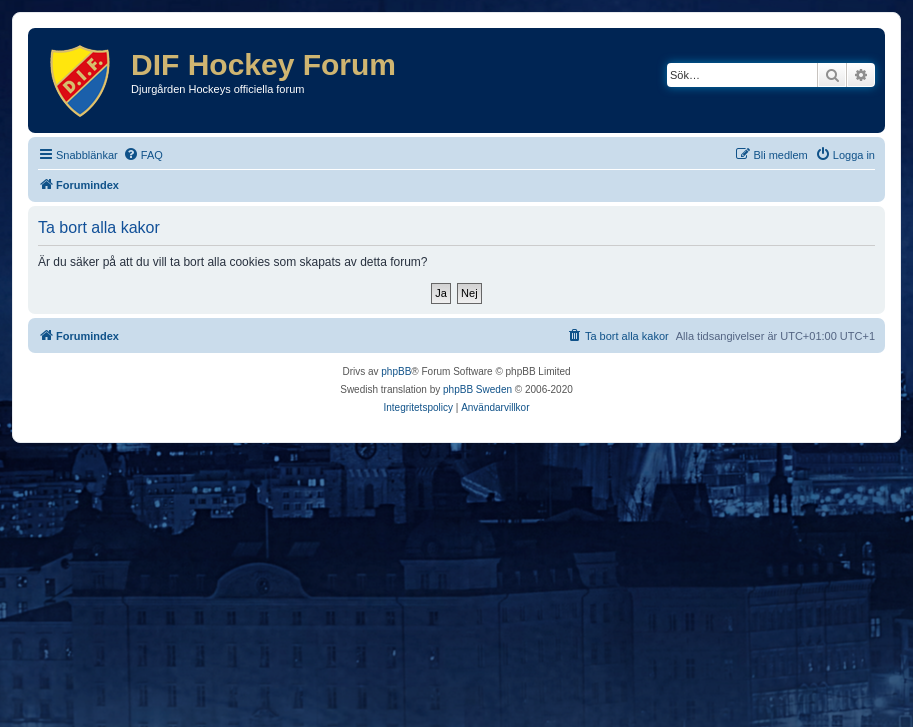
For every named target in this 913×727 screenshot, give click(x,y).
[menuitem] (143, 155)
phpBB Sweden (477, 389)
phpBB (396, 371)
